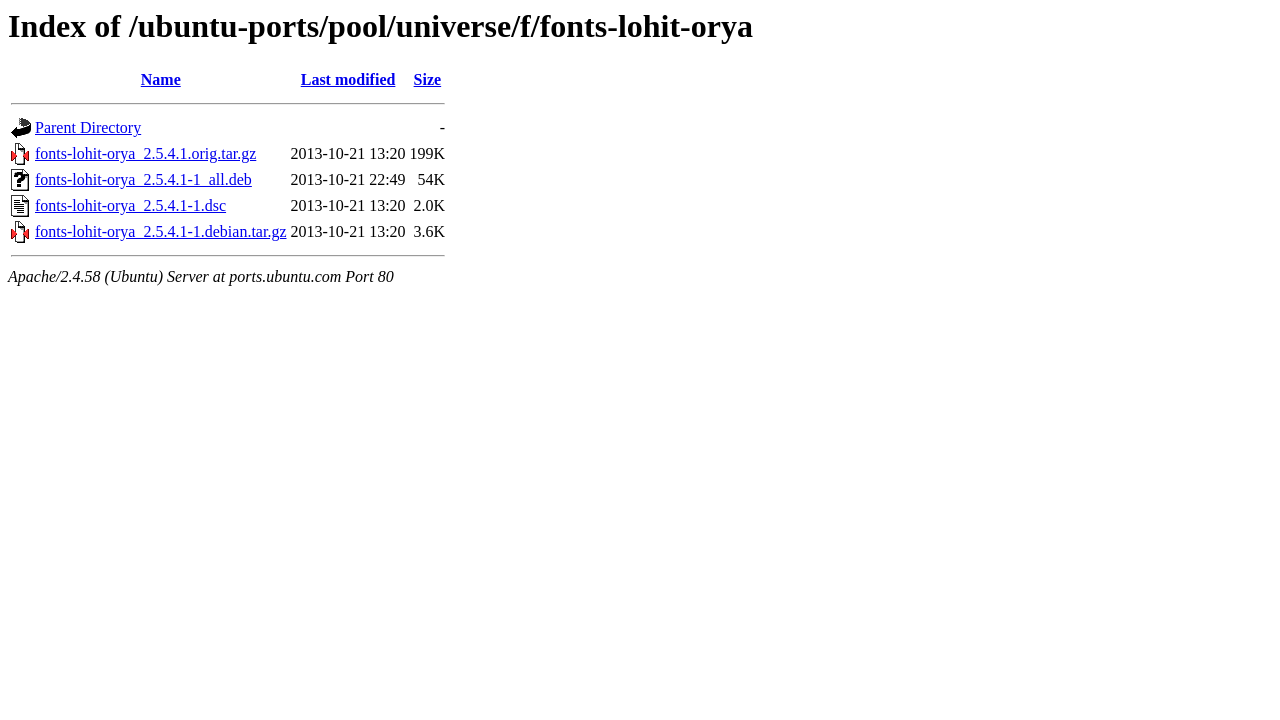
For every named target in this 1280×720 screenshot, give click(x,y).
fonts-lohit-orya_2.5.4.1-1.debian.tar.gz (161, 231)
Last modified (348, 79)
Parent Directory (88, 127)
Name (161, 79)
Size (428, 79)
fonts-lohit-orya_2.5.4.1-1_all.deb (143, 179)
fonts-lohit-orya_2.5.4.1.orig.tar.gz (145, 153)
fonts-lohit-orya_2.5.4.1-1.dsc (130, 205)
